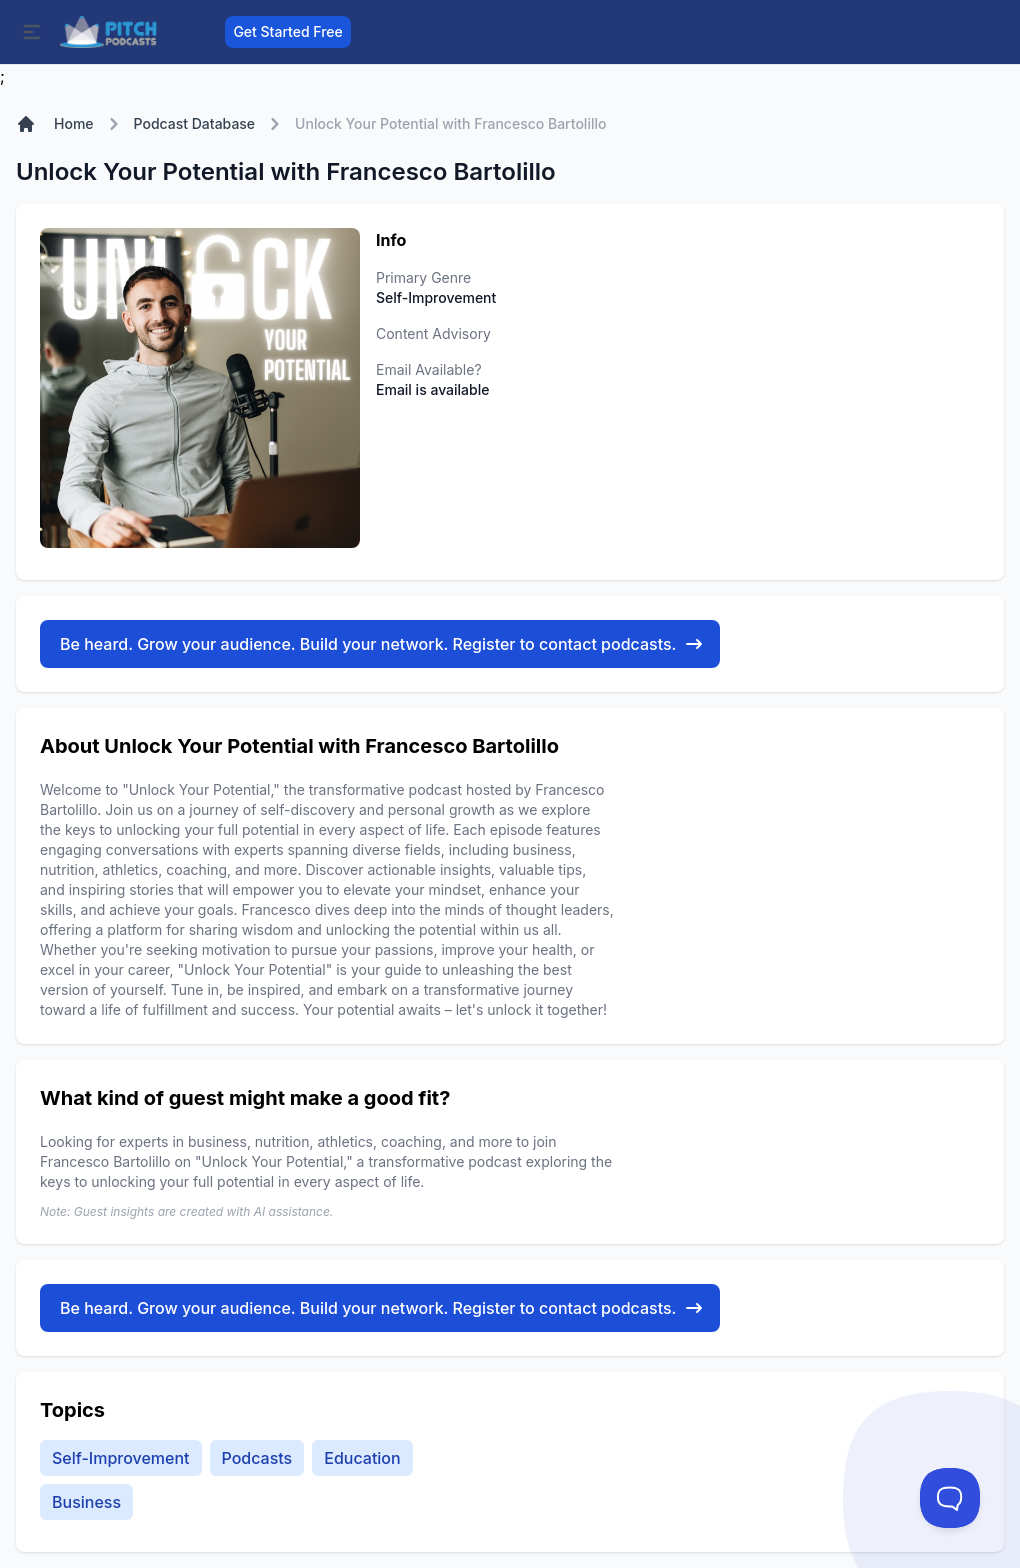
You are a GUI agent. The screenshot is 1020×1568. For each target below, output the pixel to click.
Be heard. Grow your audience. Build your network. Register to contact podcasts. (382, 644)
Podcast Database (195, 123)
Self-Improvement (121, 1458)
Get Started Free (287, 31)
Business (86, 1502)
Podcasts (257, 1458)
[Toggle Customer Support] (950, 1498)
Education (362, 1458)
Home (74, 123)
